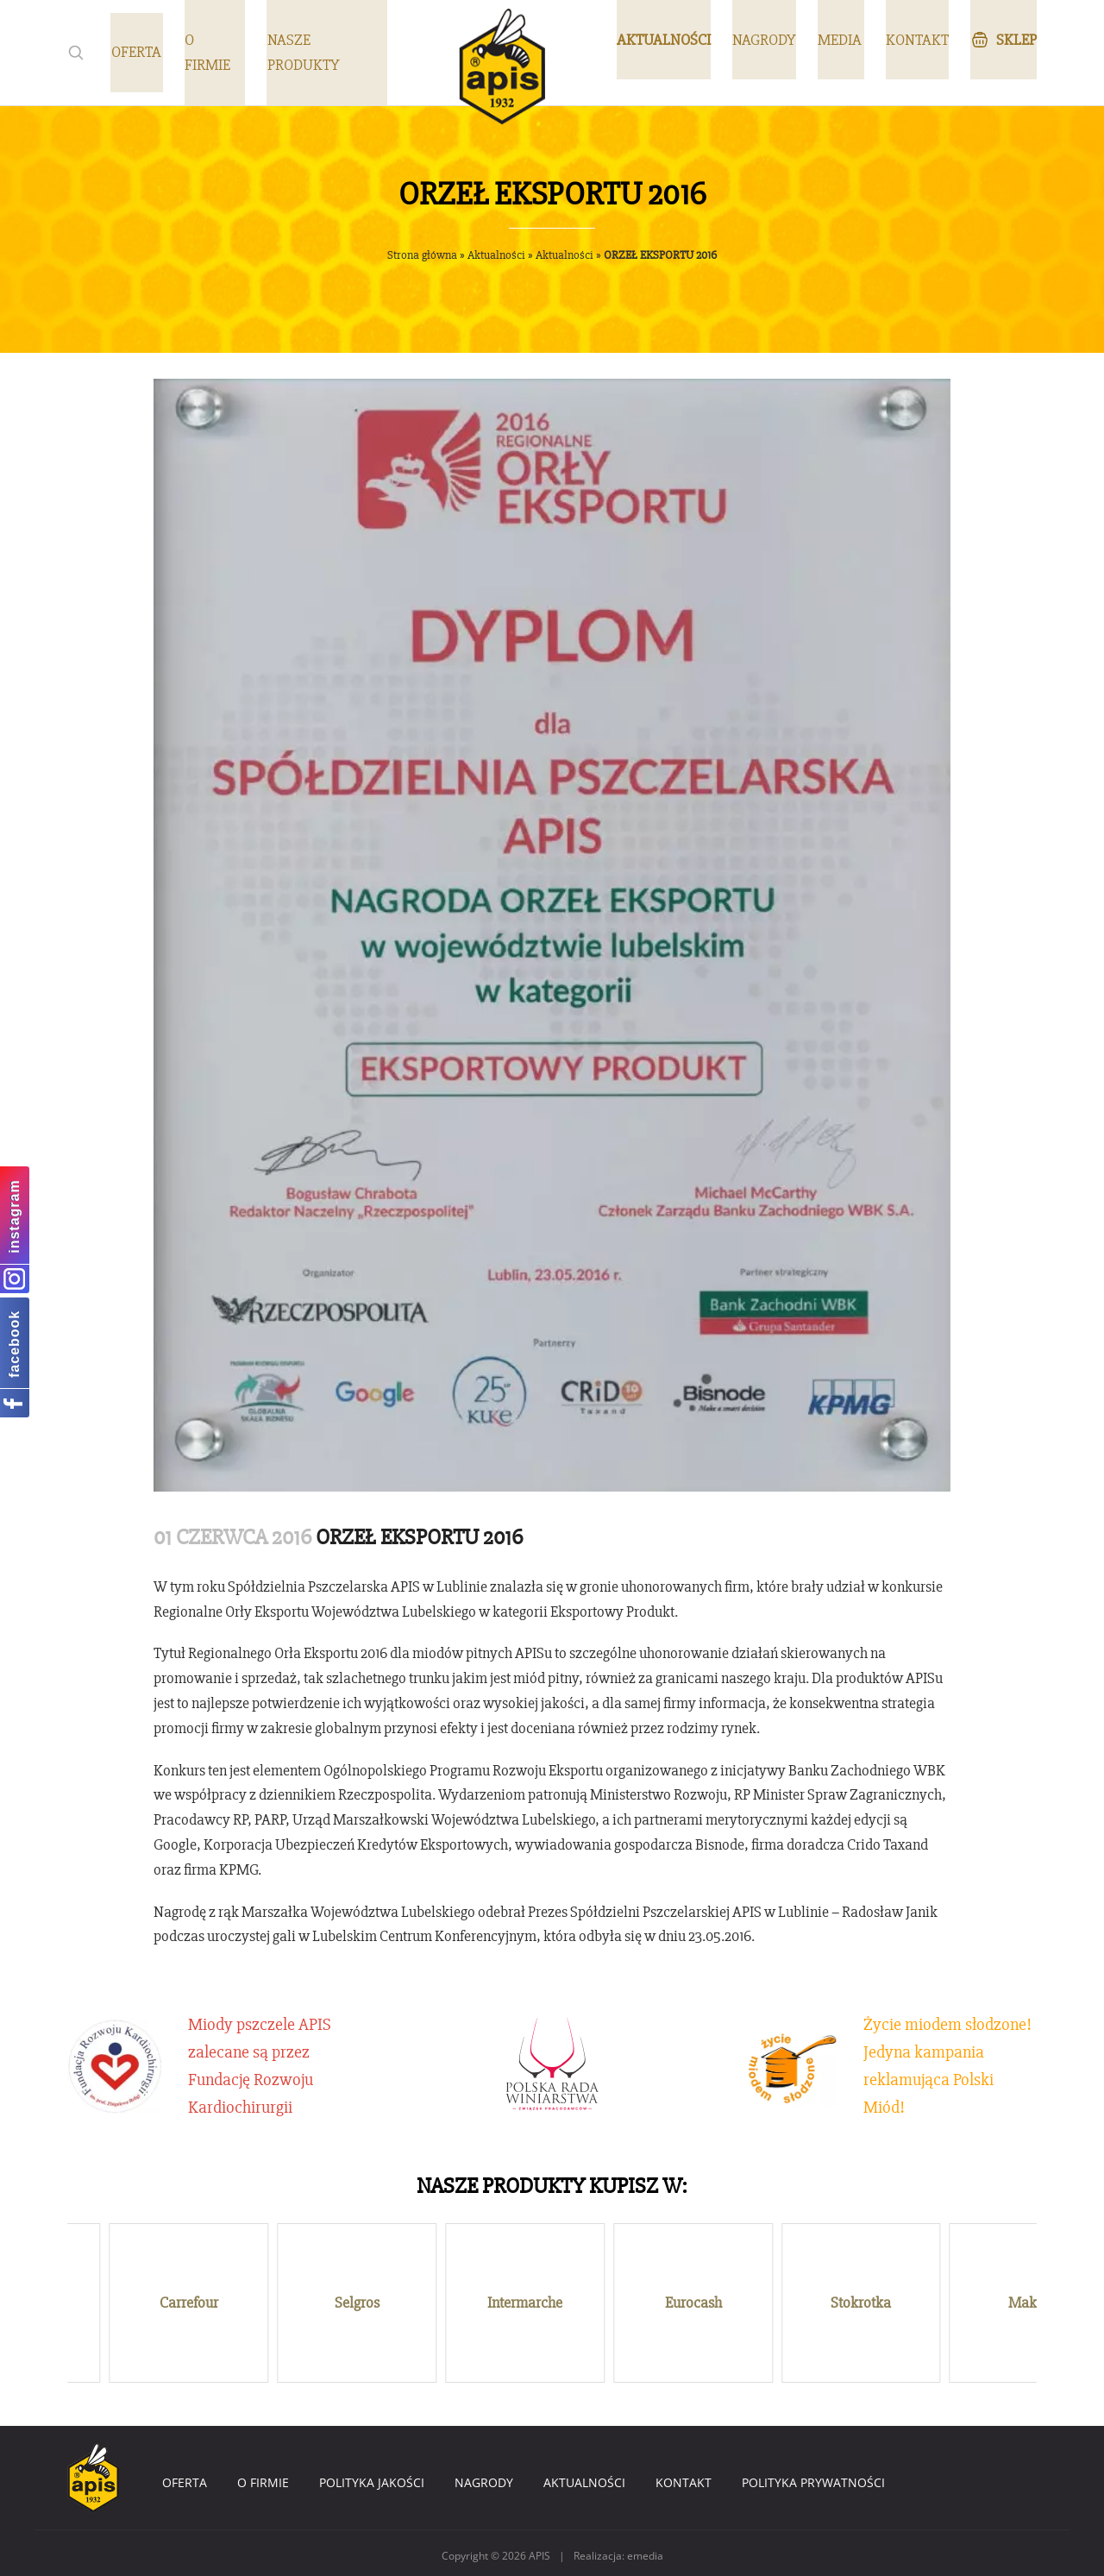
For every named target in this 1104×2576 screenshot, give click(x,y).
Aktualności (496, 255)
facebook (14, 1344)
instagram (14, 1216)
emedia (645, 2550)
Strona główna (422, 255)
